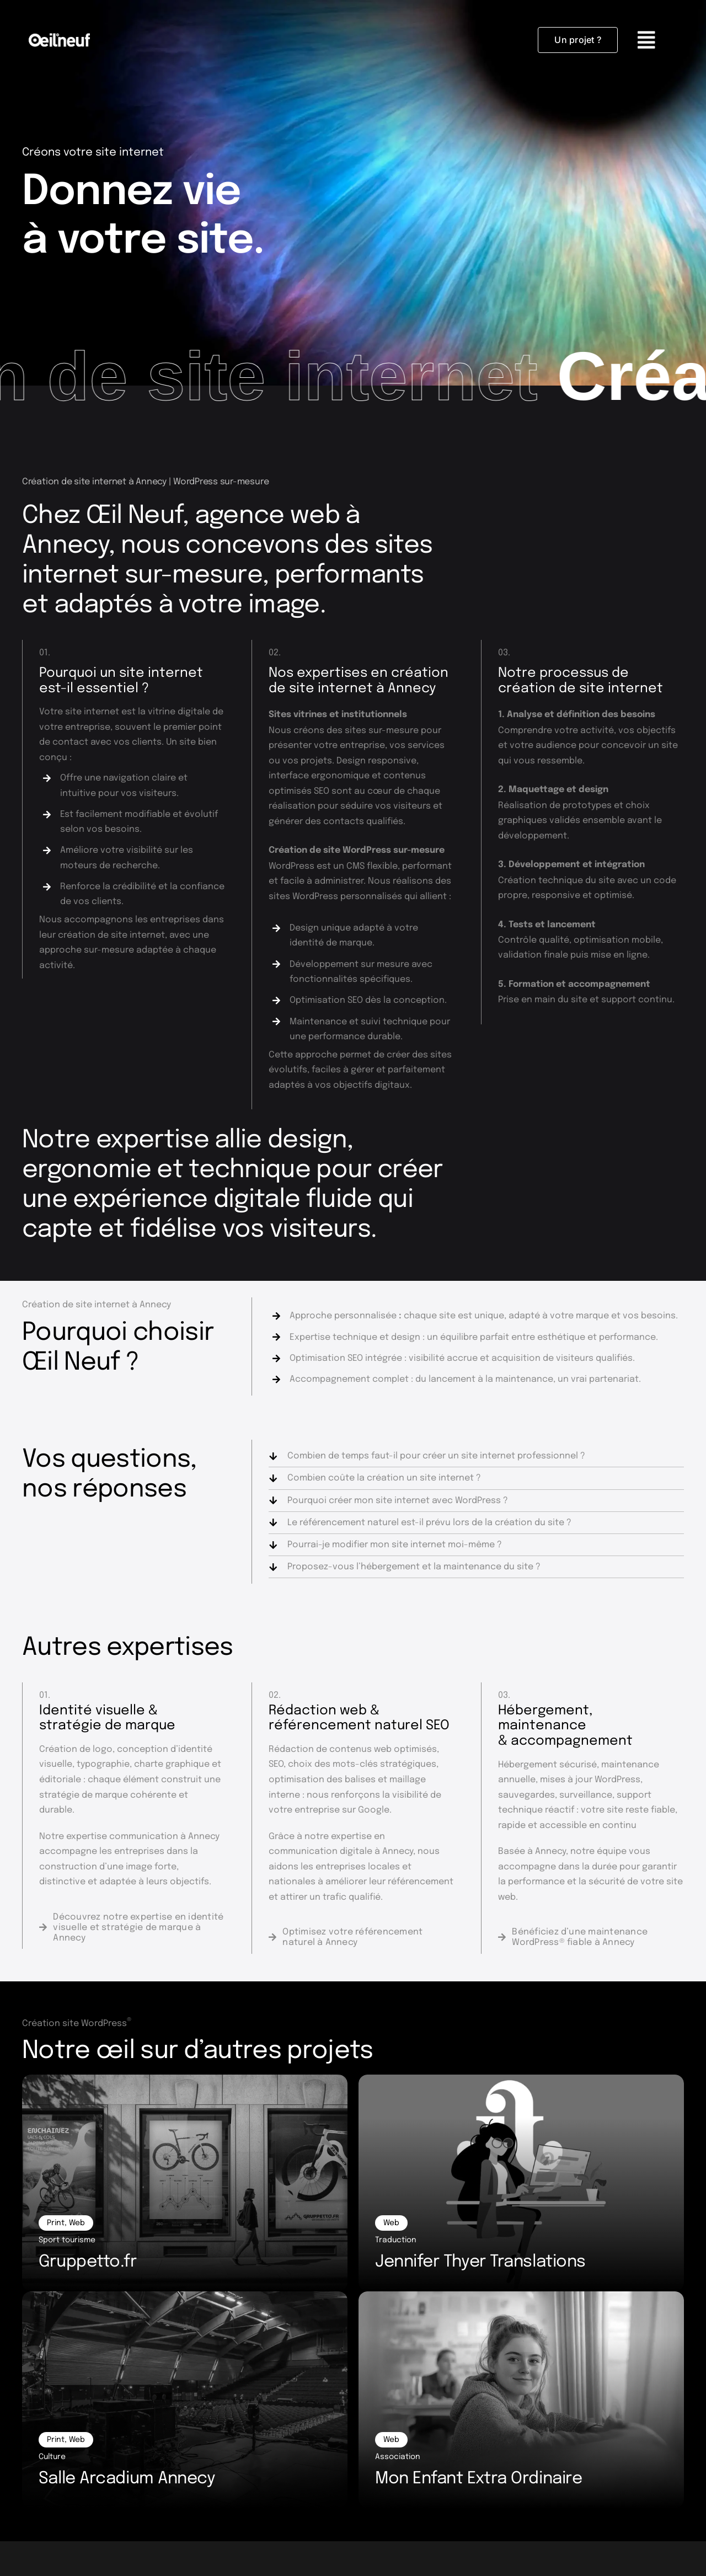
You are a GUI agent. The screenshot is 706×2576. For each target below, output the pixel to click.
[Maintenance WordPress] (591, 1937)
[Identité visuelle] (132, 1928)
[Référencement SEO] (361, 1937)
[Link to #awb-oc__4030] (661, 40)
